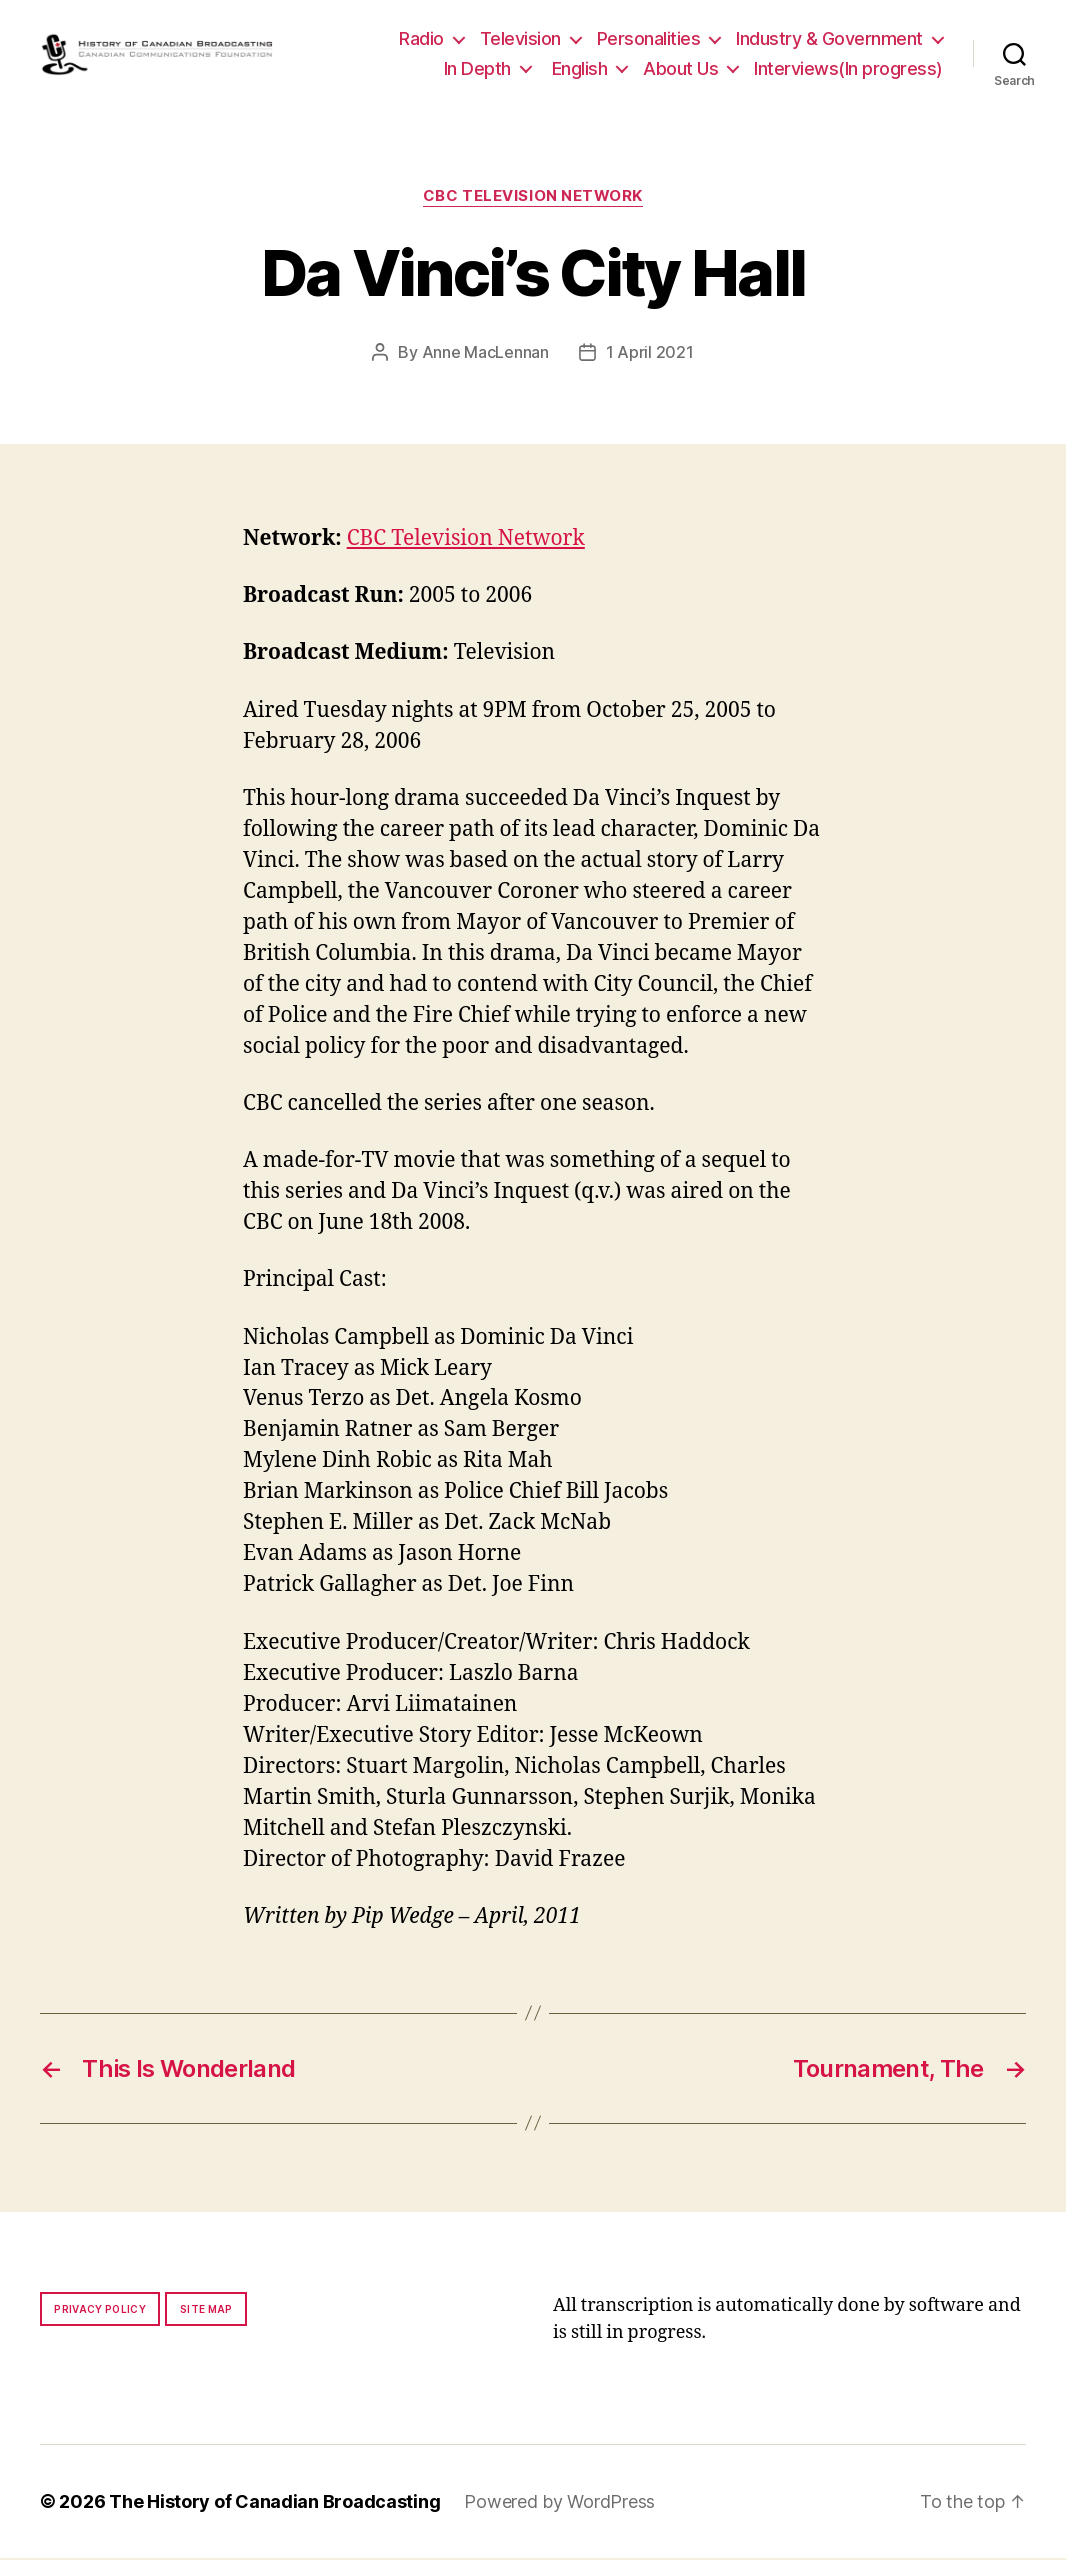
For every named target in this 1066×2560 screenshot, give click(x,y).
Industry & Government (829, 39)
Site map (206, 2311)
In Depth (477, 69)
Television (520, 39)
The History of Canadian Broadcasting (274, 2503)
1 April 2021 (650, 354)
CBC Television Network (533, 198)
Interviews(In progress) (848, 69)
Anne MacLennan (485, 354)
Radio (421, 39)
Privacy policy (100, 2311)
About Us (680, 69)
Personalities (649, 39)
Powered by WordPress (559, 2503)
